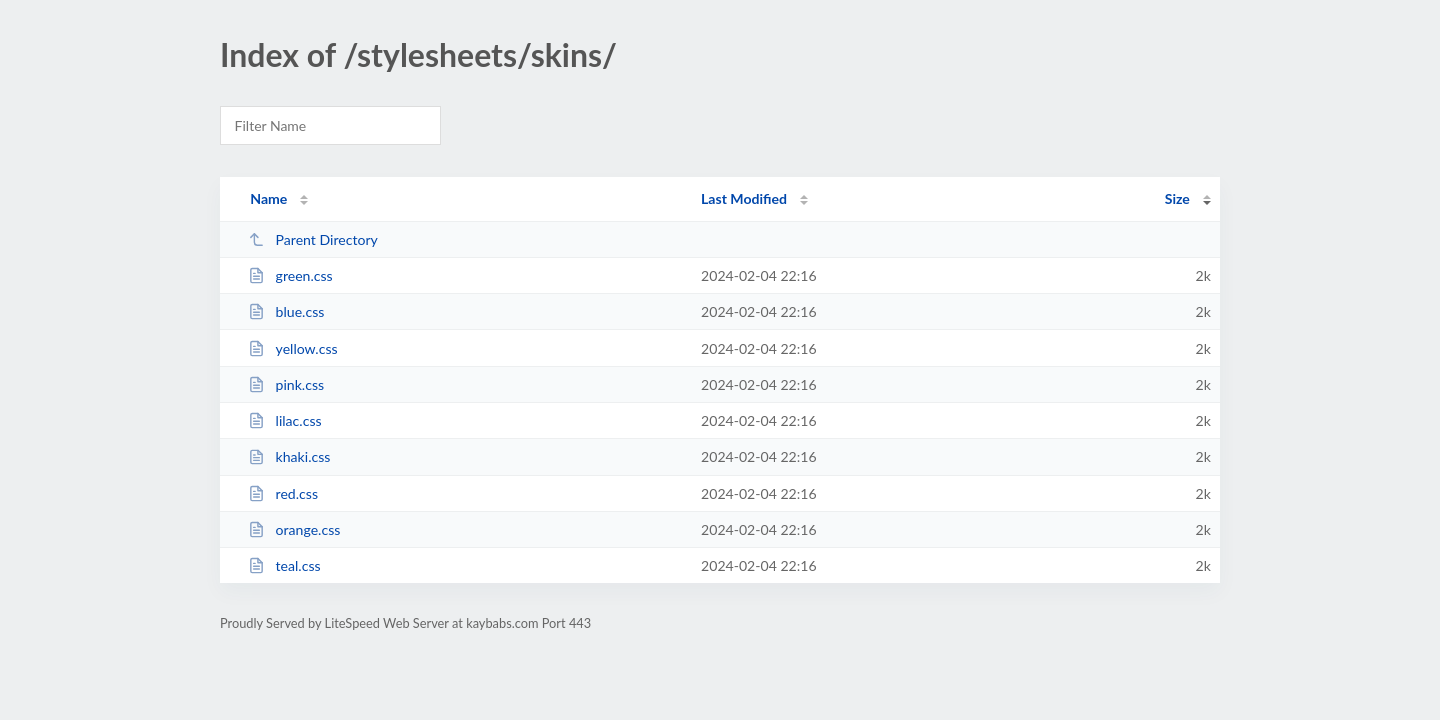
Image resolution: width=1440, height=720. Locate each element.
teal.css (284, 565)
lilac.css (284, 420)
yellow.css (292, 348)
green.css (290, 275)
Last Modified (744, 198)
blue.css (286, 311)
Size (1177, 198)
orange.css (294, 529)
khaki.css (289, 456)
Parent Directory (313, 239)
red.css (283, 493)
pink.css (286, 384)
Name (268, 198)
